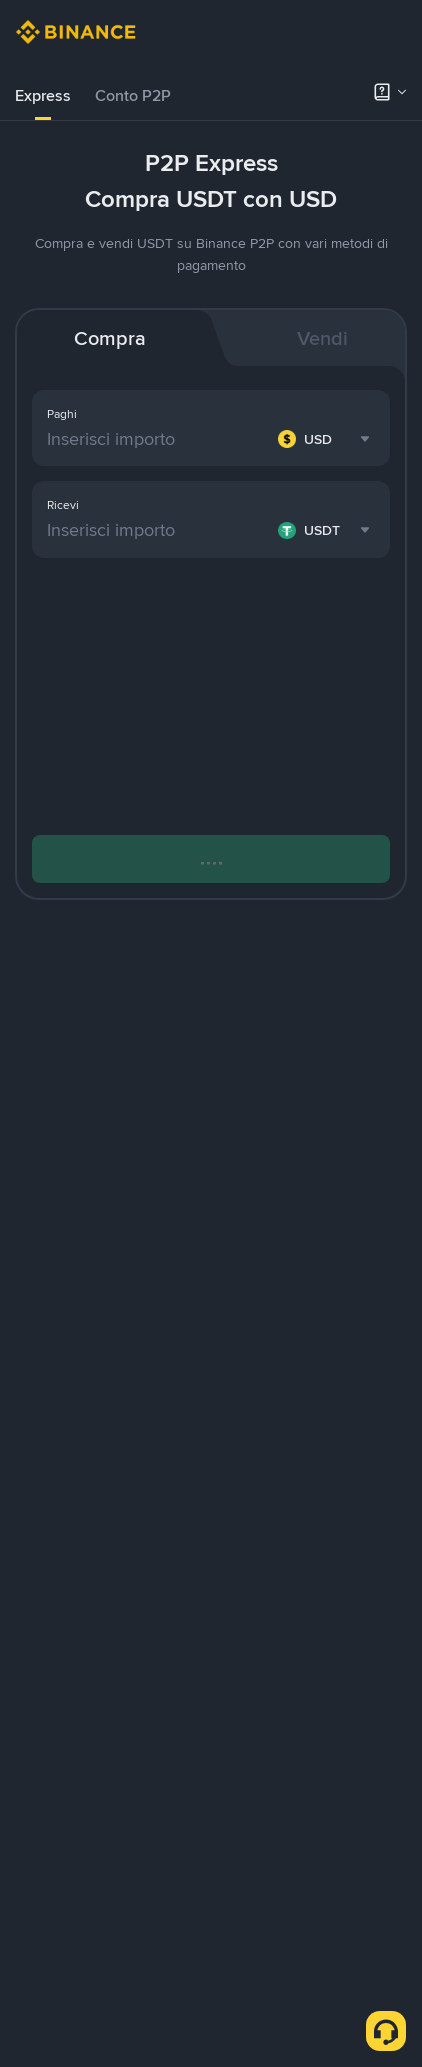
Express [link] (43, 95)
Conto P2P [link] (133, 95)
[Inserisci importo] (158, 439)
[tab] (43, 96)
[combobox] (326, 439)
